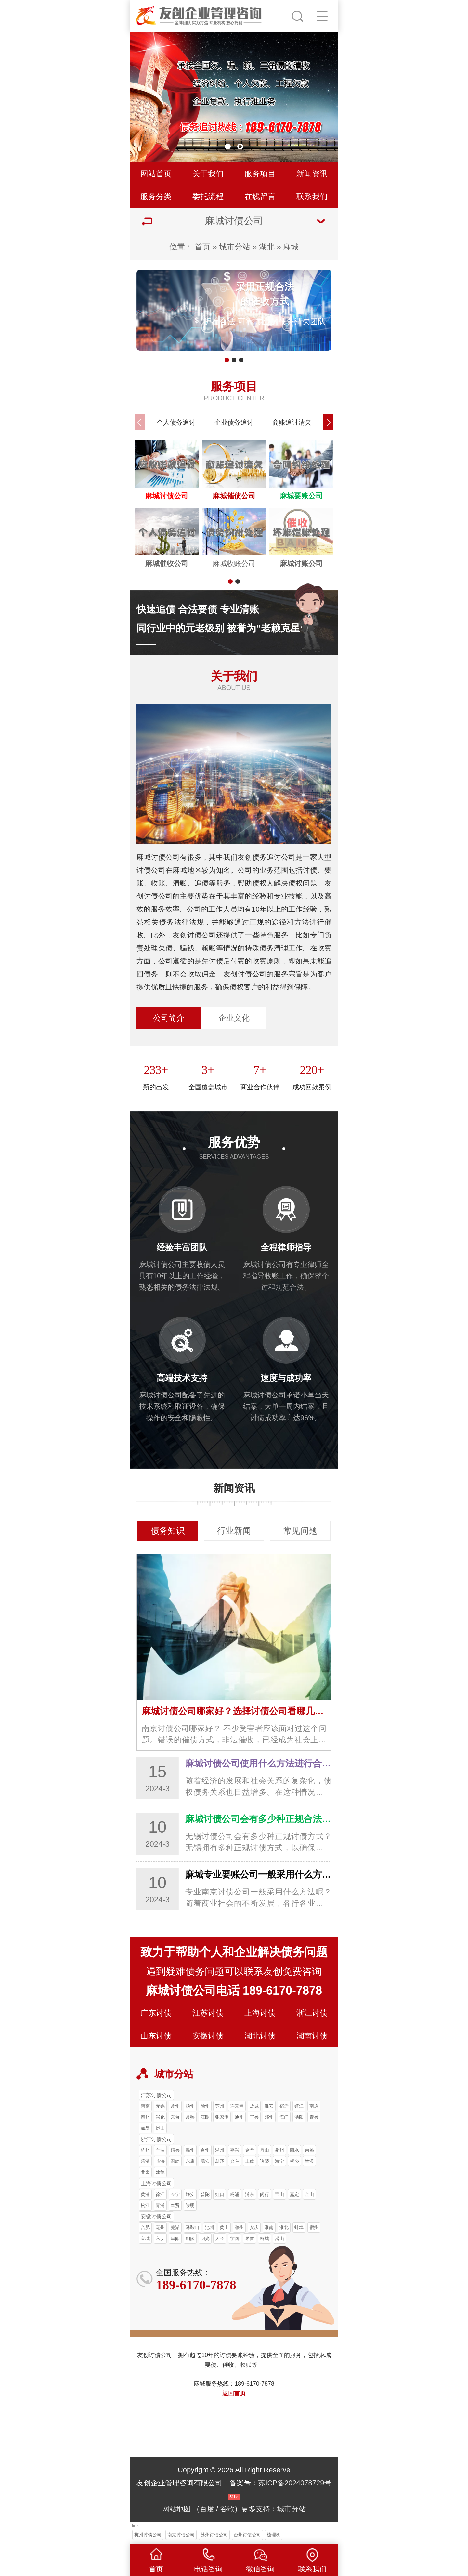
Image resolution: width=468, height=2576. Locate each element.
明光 (205, 2238)
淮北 (284, 2227)
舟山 (264, 2150)
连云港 (237, 2106)
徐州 (205, 2106)
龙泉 (145, 2172)
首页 (202, 246)
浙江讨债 (312, 2013)
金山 (309, 2194)
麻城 (291, 246)
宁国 (234, 2238)
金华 (249, 2150)
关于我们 (208, 173)
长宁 (175, 2194)
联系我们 (312, 196)
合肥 (145, 2227)
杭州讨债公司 (148, 2534)
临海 (160, 2161)
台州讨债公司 (247, 2534)
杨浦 (234, 2194)
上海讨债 (260, 2013)
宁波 (160, 2150)
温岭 (175, 2161)
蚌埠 (299, 2227)
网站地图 (176, 2509)
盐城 (254, 2106)
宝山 (279, 2194)
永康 (190, 2161)
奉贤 (175, 2205)
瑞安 (205, 2161)
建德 (160, 2172)
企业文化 (234, 1018)
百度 (207, 2509)
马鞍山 (192, 2227)
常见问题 (300, 1531)
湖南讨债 (312, 2035)
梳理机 (273, 2534)
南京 (145, 2106)
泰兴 (313, 2117)
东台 (175, 2117)
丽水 (294, 2150)
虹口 (219, 2194)
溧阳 (299, 2117)
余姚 (309, 2150)
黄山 (224, 2227)
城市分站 (234, 246)
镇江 (299, 2106)
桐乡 (294, 2161)
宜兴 (254, 2117)
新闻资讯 (312, 173)
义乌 (234, 2161)
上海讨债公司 (156, 2183)
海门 (284, 2117)
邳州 (269, 2117)
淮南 (269, 2227)
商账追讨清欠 (291, 422)
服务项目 (260, 173)
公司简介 (168, 1018)
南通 (313, 2106)
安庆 (254, 2227)
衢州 (279, 2150)
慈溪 (219, 2161)
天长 (219, 2238)
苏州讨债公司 (214, 2534)
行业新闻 (234, 1531)
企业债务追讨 (234, 422)
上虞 (249, 2161)
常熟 (190, 2117)
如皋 (145, 2128)
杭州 (145, 2150)
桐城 (264, 2238)
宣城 (145, 2238)
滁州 (239, 2227)
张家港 (222, 2117)
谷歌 (227, 2509)
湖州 (219, 2150)
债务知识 (168, 1531)
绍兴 (175, 2150)
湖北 (267, 246)
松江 (145, 2205)
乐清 (145, 2161)
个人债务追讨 (176, 422)
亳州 (160, 2227)
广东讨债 (156, 2013)
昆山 (160, 2128)
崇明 (190, 2205)
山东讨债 (156, 2035)
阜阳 (175, 2238)
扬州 (190, 2106)
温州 (190, 2150)
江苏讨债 (208, 2013)
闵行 (264, 2194)
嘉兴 (234, 2150)
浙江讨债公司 (156, 2139)
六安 (160, 2238)
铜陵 (190, 2238)
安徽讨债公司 (156, 2216)
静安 (190, 2194)
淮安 (269, 2106)
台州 (205, 2150)
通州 (239, 2117)
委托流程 (208, 196)
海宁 (279, 2161)
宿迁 (284, 2106)
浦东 (249, 2194)
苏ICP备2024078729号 (294, 2483)
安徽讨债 (208, 2035)
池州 (209, 2227)
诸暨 (264, 2161)
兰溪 (309, 2161)
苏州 (219, 2106)
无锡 (160, 2106)
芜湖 (175, 2227)
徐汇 (160, 2194)
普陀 (205, 2194)
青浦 (160, 2205)
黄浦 (145, 2194)
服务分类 (156, 196)
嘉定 (294, 2194)
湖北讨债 (260, 2035)
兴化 (160, 2117)
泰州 (145, 2117)
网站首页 (156, 173)
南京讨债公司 (181, 2534)
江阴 (205, 2117)
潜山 (279, 2238)
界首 (249, 2238)
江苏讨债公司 (156, 2095)
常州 (175, 2106)
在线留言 (260, 196)
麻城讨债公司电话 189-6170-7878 (234, 1990)
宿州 (313, 2227)
